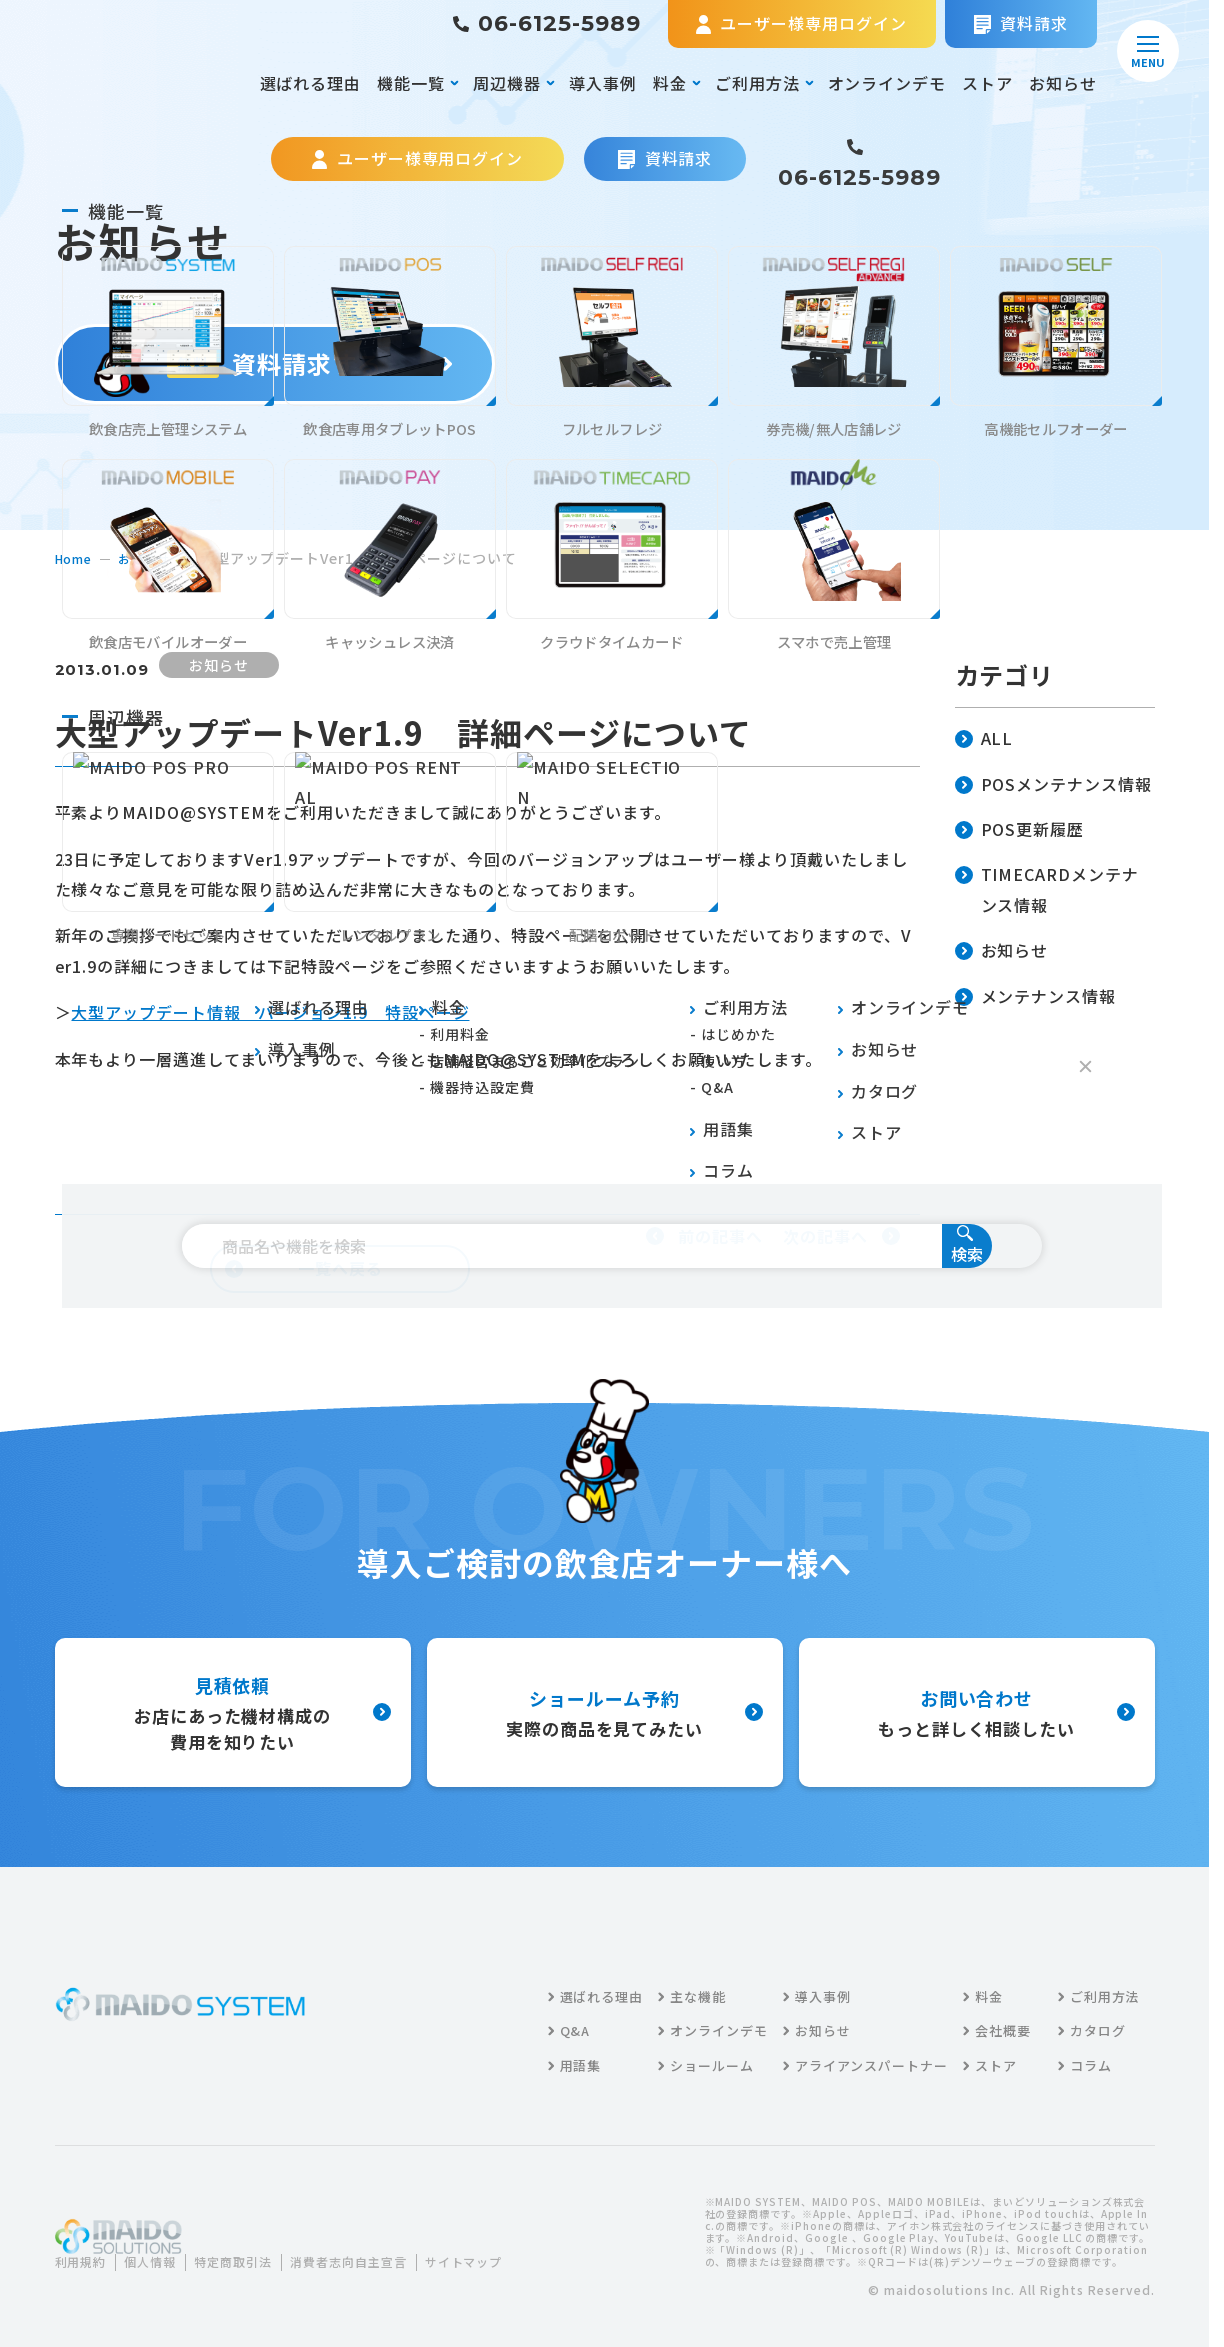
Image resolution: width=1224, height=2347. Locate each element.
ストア (987, 83)
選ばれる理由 (311, 83)
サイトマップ (109, 2274)
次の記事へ (841, 1236)
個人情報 (162, 2249)
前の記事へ (704, 1236)
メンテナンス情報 (1036, 997)
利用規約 (85, 2249)
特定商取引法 (255, 2249)
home (76, 558)
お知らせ (1063, 83)
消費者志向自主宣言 (385, 2249)
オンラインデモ (887, 83)
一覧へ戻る (303, 1268)
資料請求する (274, 363)
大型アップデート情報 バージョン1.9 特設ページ (270, 1012)
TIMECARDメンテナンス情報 (1047, 891)
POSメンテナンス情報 (1054, 785)
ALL (984, 739)
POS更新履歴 (1020, 830)
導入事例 (603, 83)
